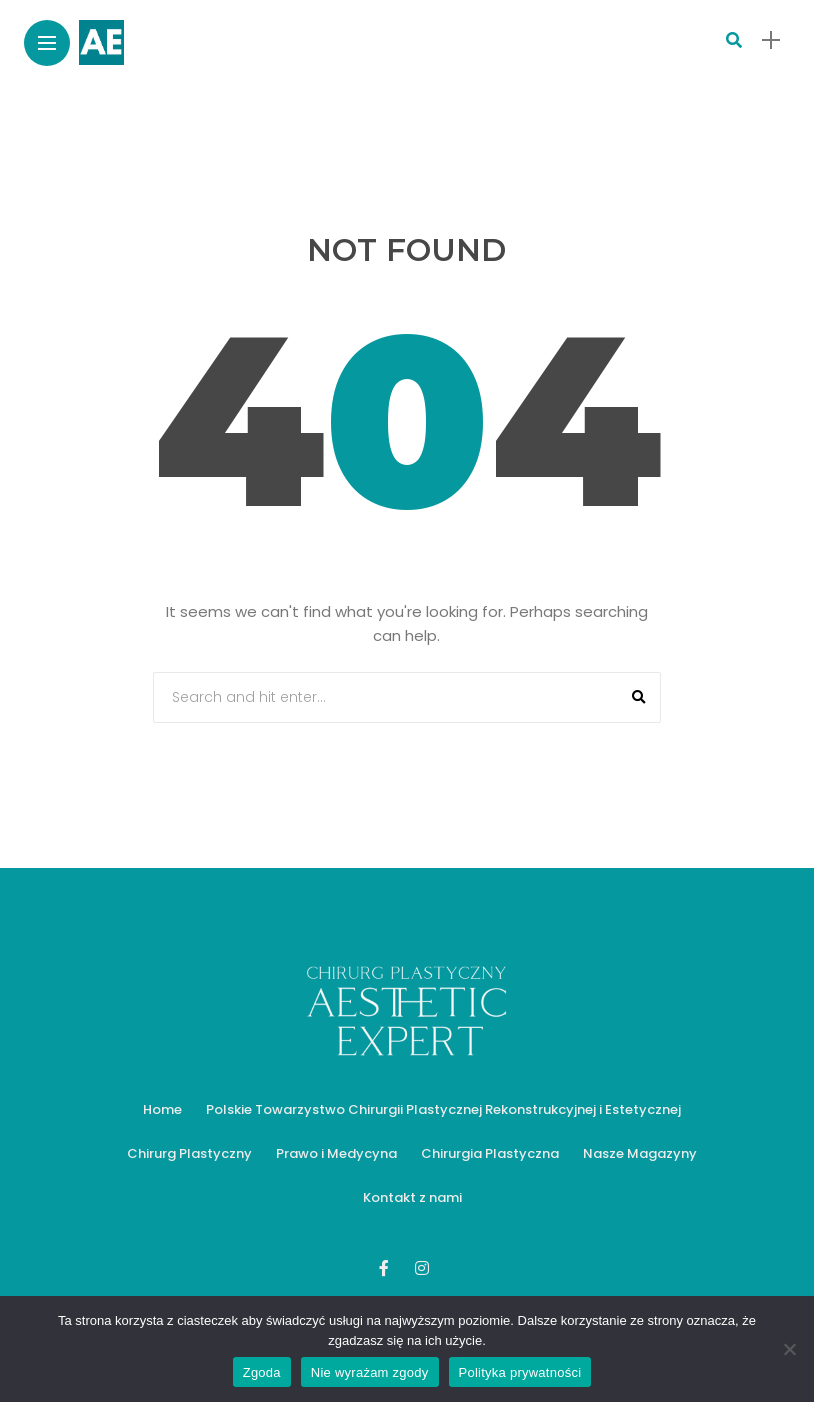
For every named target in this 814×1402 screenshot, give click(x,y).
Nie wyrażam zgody (370, 1372)
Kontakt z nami (412, 1197)
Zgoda (262, 1372)
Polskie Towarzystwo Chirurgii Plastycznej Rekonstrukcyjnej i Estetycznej (443, 1109)
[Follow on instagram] (425, 1268)
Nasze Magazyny (640, 1153)
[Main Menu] (47, 43)
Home (162, 1109)
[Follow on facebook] (387, 1268)
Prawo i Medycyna (336, 1153)
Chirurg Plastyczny (189, 1153)
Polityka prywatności (520, 1372)
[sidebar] (771, 40)
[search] (734, 40)
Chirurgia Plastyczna (490, 1153)
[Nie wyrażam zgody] (789, 1349)
